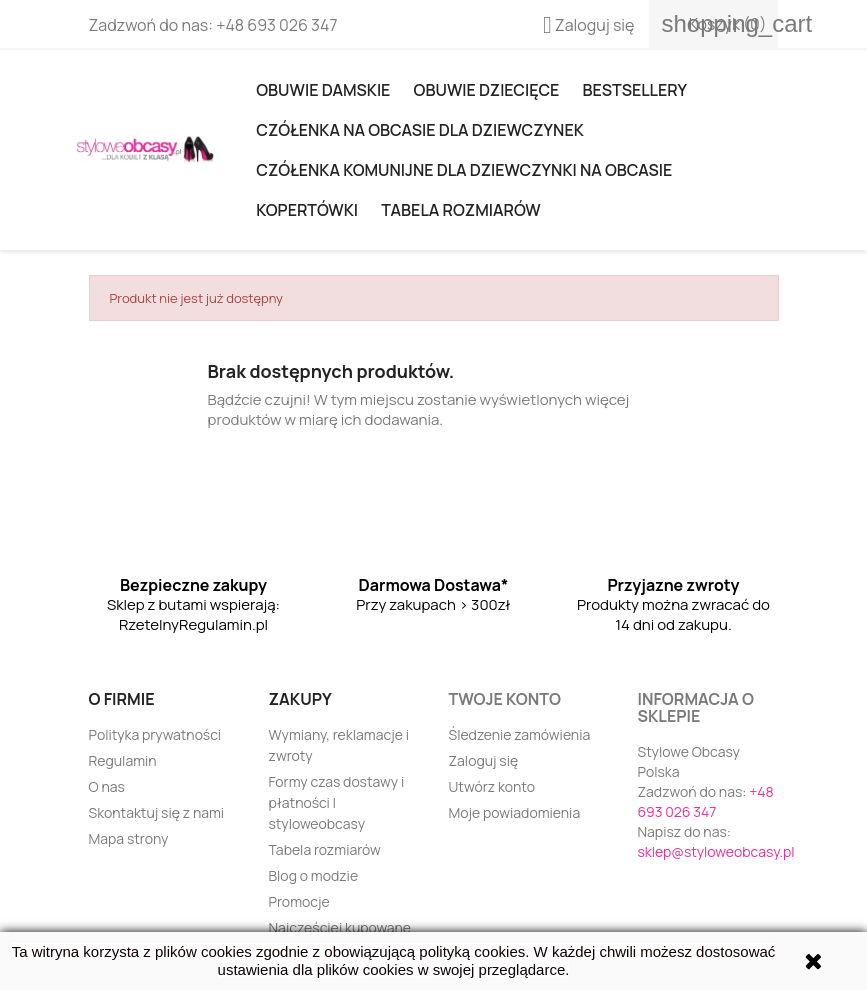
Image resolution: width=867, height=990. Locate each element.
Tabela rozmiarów (460, 210)
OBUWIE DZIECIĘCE (487, 90)
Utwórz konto (492, 786)
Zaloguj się (484, 760)
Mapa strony (129, 838)
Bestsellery (635, 90)
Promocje (299, 901)
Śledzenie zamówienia (520, 734)
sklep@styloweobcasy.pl (716, 851)
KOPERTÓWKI (307, 210)
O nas (107, 786)
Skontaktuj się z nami (157, 812)
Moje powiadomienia (515, 812)
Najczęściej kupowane (340, 927)
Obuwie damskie (323, 90)
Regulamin (123, 760)
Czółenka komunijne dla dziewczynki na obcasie (464, 170)
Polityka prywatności (155, 734)
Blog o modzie (314, 875)
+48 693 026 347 (276, 25)
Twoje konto (505, 699)
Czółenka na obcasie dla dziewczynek (419, 130)
